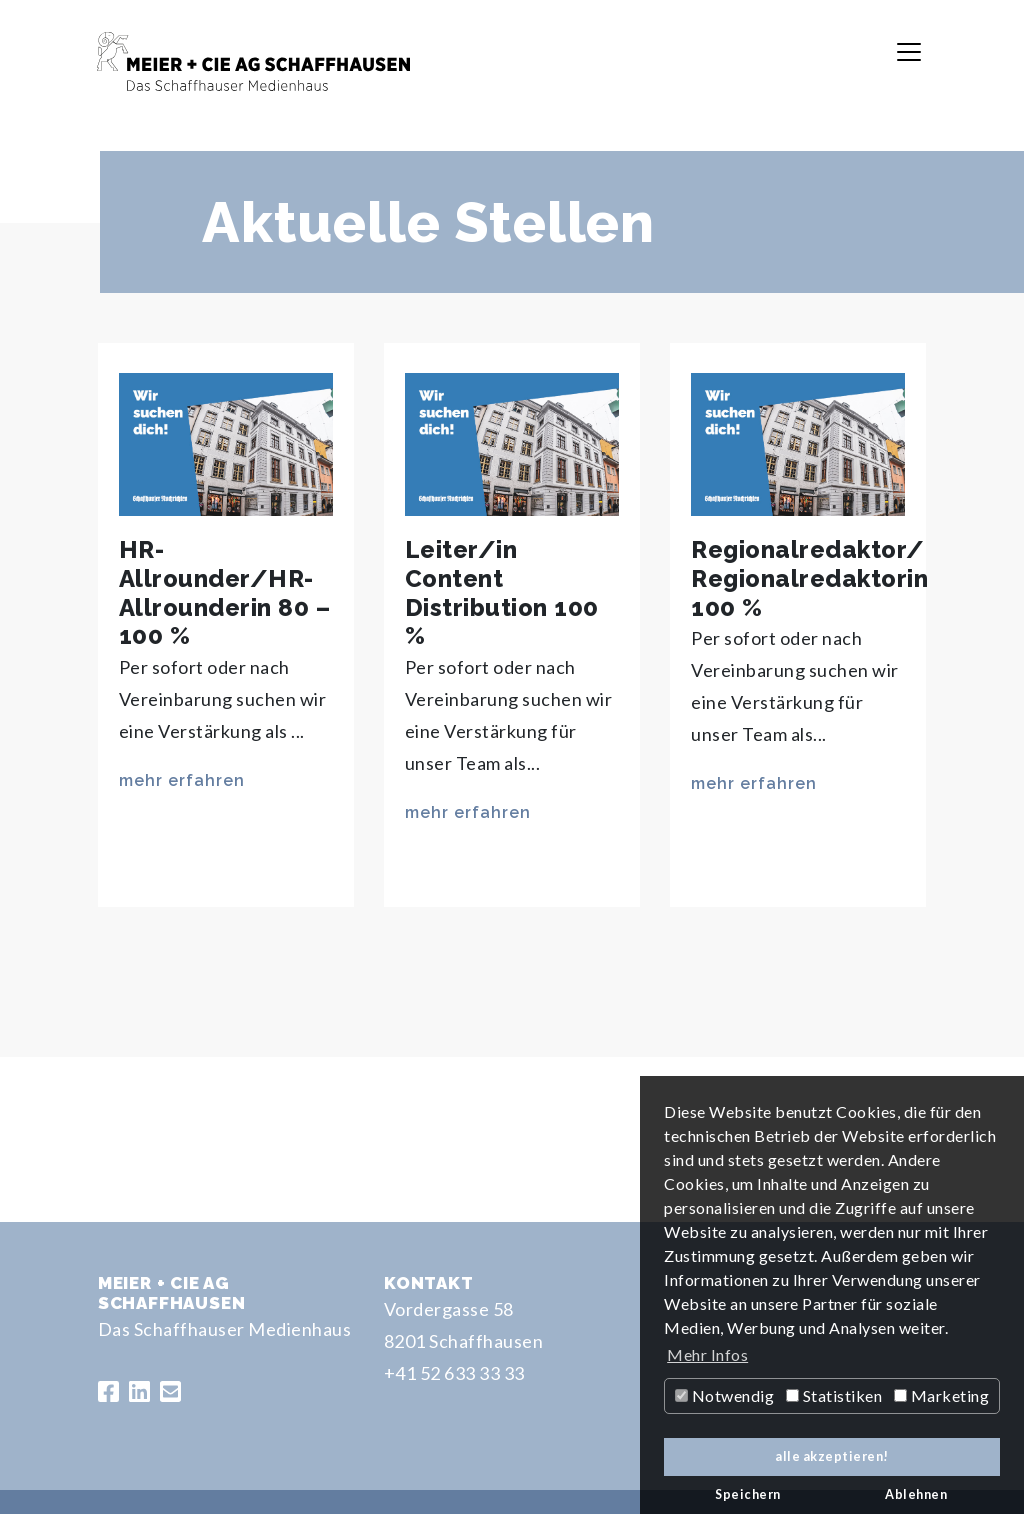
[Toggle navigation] (909, 52)
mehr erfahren (182, 780)
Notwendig (724, 1395)
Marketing (941, 1395)
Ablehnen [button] (916, 1494)
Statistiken (834, 1395)
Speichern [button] (748, 1494)
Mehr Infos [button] (707, 1354)
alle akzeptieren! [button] (832, 1456)
